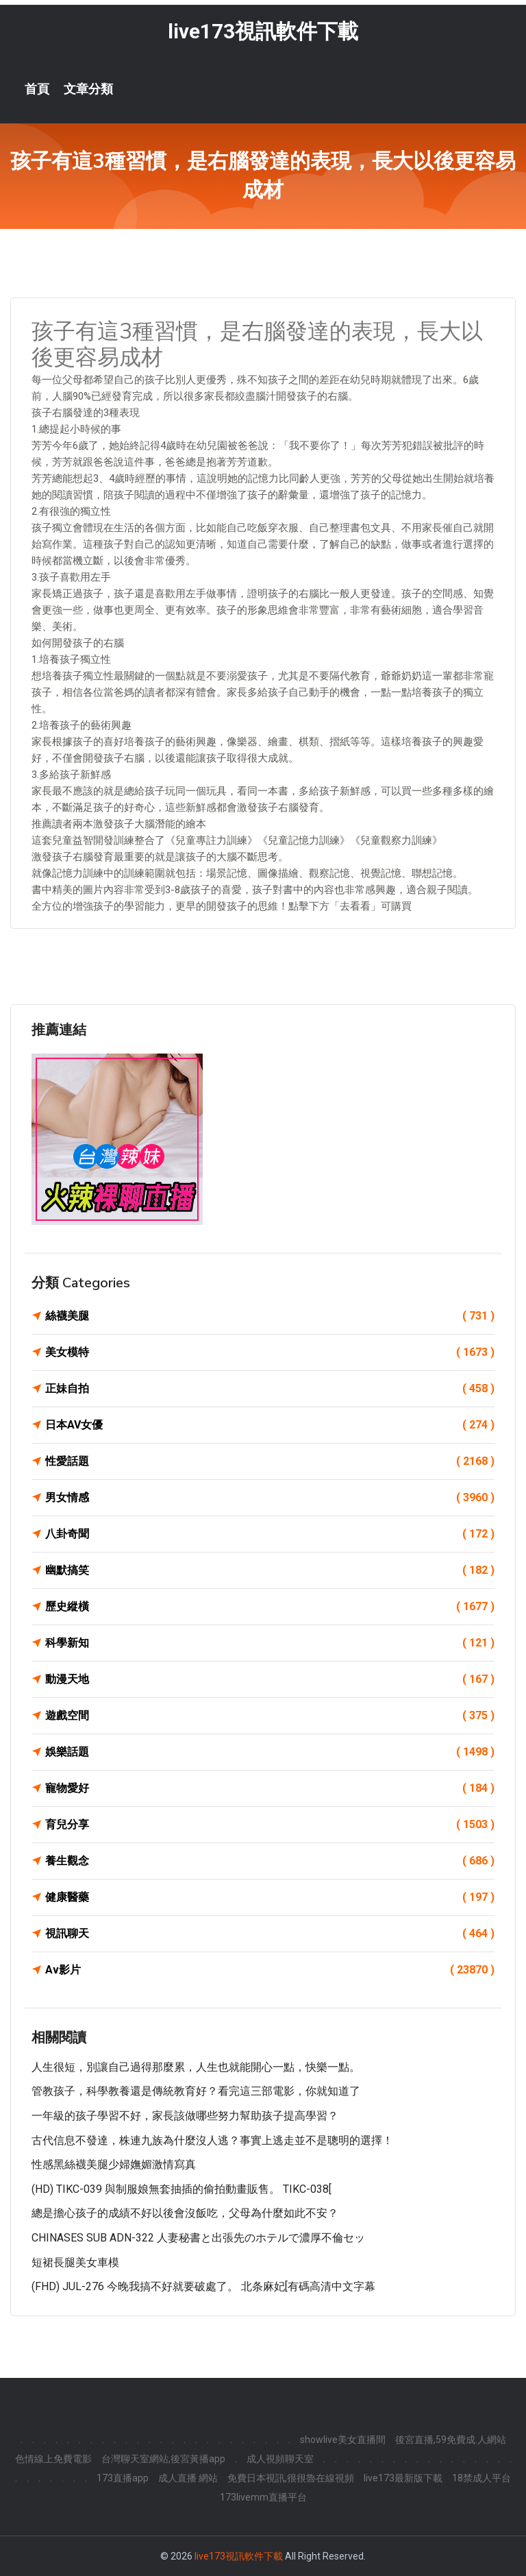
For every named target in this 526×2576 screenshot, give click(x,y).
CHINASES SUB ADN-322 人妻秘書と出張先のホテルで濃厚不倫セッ (198, 2237)
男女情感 (269, 1497)
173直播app (123, 2477)
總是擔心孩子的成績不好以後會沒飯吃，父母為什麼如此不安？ (185, 2213)
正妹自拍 (269, 1388)
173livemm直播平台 (263, 2497)
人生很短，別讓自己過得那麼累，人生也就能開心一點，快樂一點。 (196, 2067)
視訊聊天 (269, 1933)
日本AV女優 (269, 1425)
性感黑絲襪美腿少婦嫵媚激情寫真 (114, 2164)
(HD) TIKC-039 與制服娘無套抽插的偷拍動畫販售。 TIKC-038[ (181, 2189)
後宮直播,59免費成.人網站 (450, 2439)
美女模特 (269, 1352)
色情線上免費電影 (53, 2458)
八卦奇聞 (269, 1534)
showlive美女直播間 (343, 2439)
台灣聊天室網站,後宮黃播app (163, 2458)
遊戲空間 (269, 1715)
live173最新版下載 (403, 2477)
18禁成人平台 (481, 2477)
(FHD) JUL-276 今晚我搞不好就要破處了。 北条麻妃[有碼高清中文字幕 (203, 2286)
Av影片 (269, 1970)
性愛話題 (269, 1461)
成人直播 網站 (188, 2477)
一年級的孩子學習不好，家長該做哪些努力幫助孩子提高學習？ (185, 2115)
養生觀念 (269, 1861)
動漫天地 (269, 1679)
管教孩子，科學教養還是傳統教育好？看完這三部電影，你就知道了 (196, 2091)
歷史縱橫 (269, 1606)
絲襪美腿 (269, 1316)
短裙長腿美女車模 (75, 2262)
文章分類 (88, 89)
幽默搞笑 (269, 1570)
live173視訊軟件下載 (263, 31)
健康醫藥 (269, 1897)
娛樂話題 (269, 1752)
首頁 (37, 89)
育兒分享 (269, 1824)
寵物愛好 (269, 1788)
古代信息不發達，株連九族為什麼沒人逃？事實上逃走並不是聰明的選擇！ (212, 2140)
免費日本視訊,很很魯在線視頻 (290, 2477)
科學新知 (269, 1643)
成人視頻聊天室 (280, 2458)
